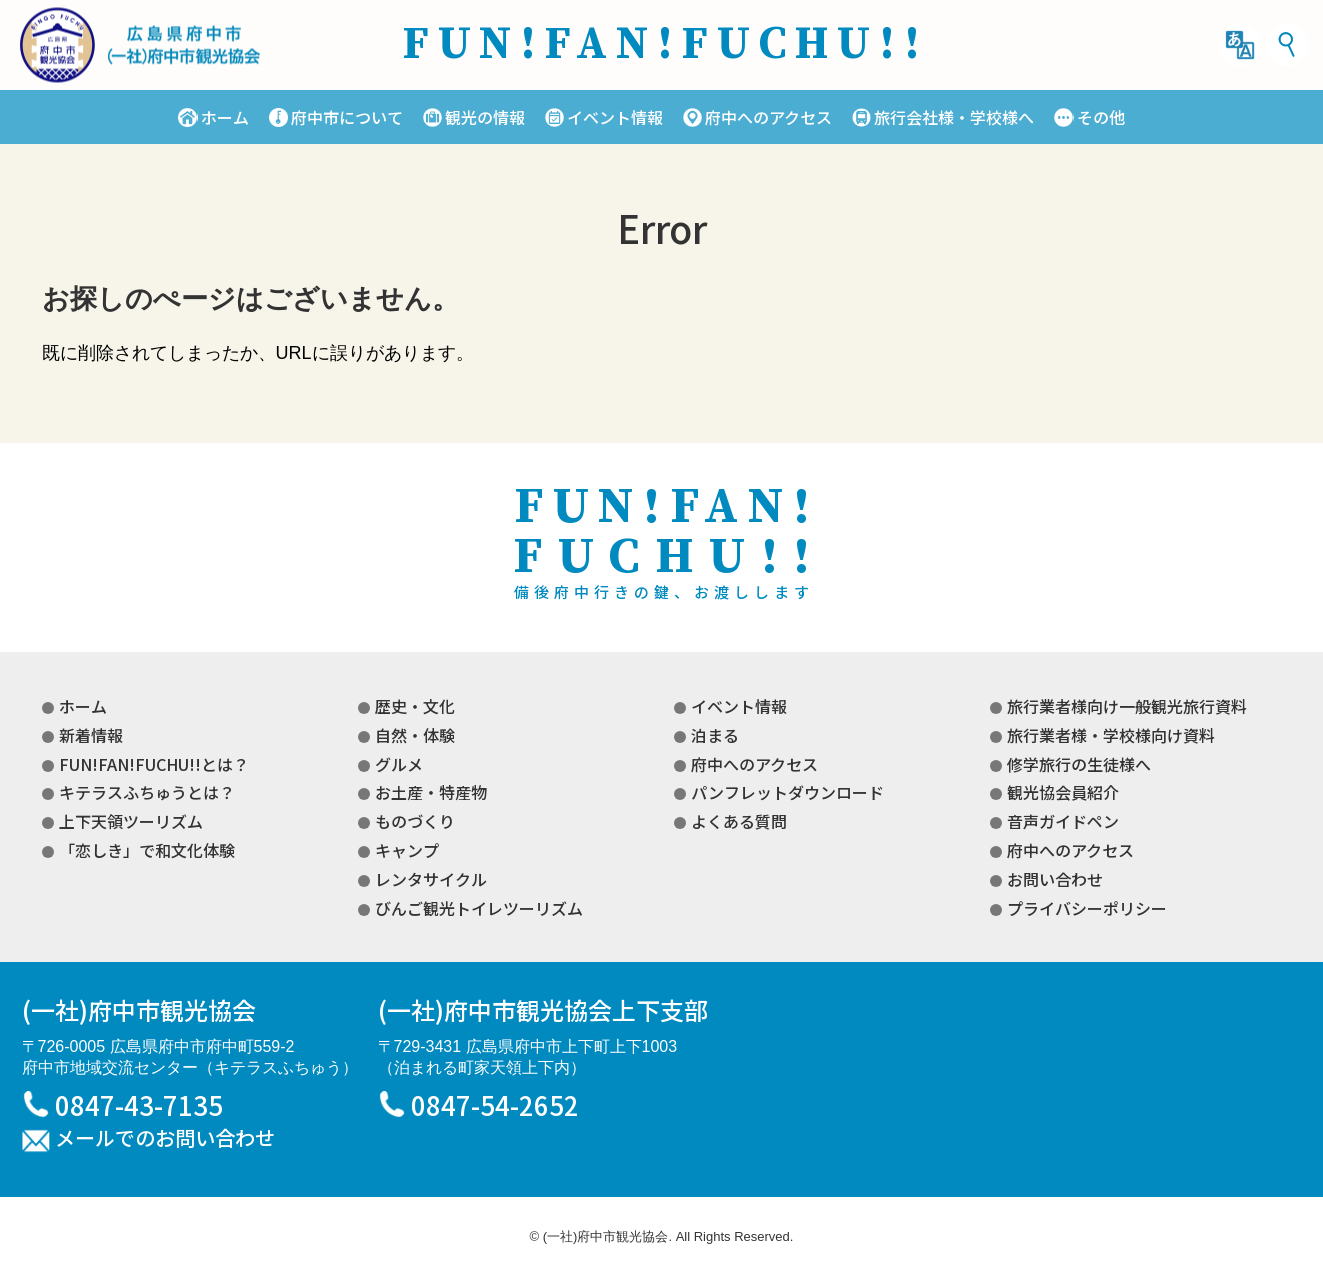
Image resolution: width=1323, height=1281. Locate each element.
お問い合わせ (1055, 879)
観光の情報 (485, 117)
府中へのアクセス (768, 117)
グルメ (399, 764)
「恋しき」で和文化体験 (147, 850)
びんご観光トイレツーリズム (479, 908)
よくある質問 (739, 821)
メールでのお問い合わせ (165, 1139)
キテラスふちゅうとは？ (147, 792)
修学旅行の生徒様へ (1079, 764)
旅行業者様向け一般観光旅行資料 (1127, 706)
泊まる (715, 735)
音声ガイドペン (1063, 821)
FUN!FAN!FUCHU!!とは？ (154, 764)
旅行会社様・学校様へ (954, 117)
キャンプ (407, 850)
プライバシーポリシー (1087, 908)
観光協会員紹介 (1063, 792)
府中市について (347, 117)
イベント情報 (615, 117)
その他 (1101, 117)
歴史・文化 (415, 706)
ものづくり (415, 821)
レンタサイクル (431, 879)
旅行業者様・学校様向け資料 (1111, 735)
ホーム (225, 117)
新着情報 (91, 735)
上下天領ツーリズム (131, 821)
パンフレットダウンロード (787, 792)
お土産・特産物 (431, 792)
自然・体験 (415, 735)
